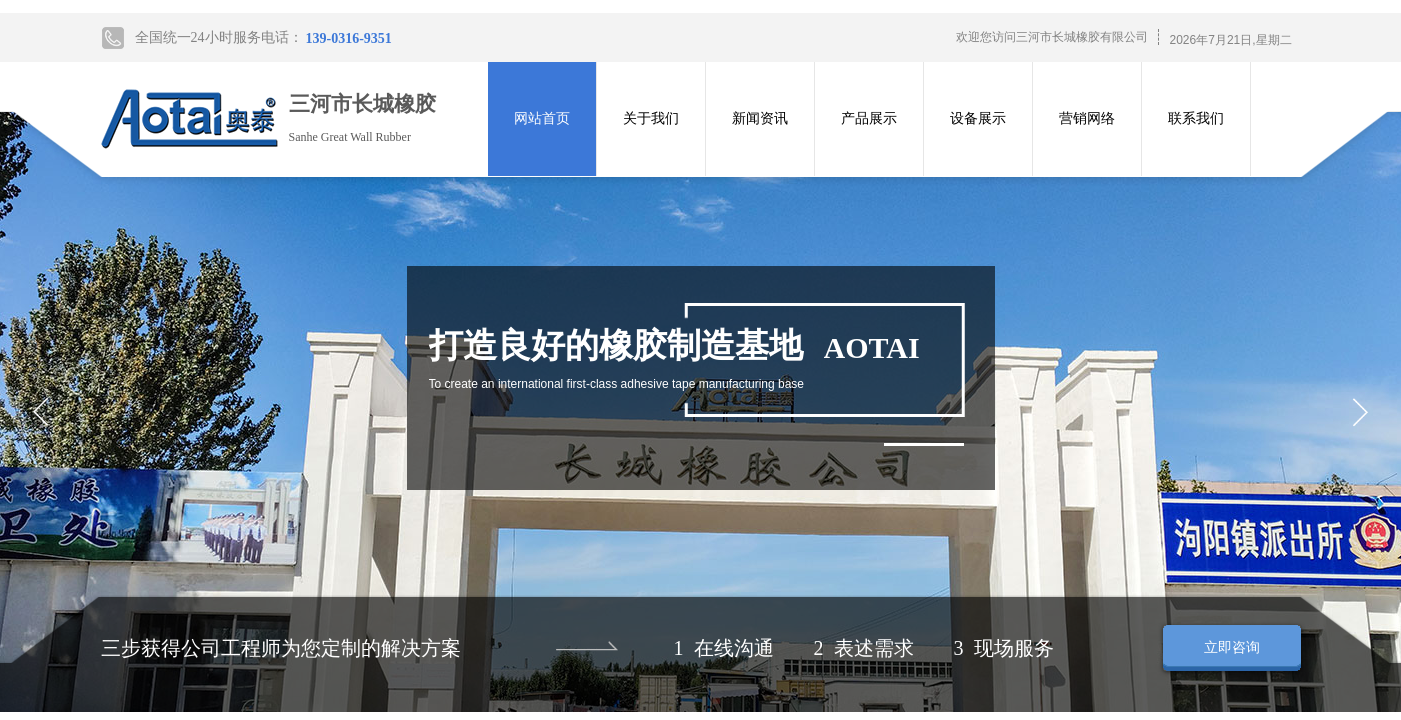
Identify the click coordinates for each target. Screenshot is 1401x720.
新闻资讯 (760, 118)
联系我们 (1196, 118)
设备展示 (978, 118)
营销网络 (1087, 118)
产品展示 (869, 118)
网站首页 (542, 118)
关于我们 (651, 118)
